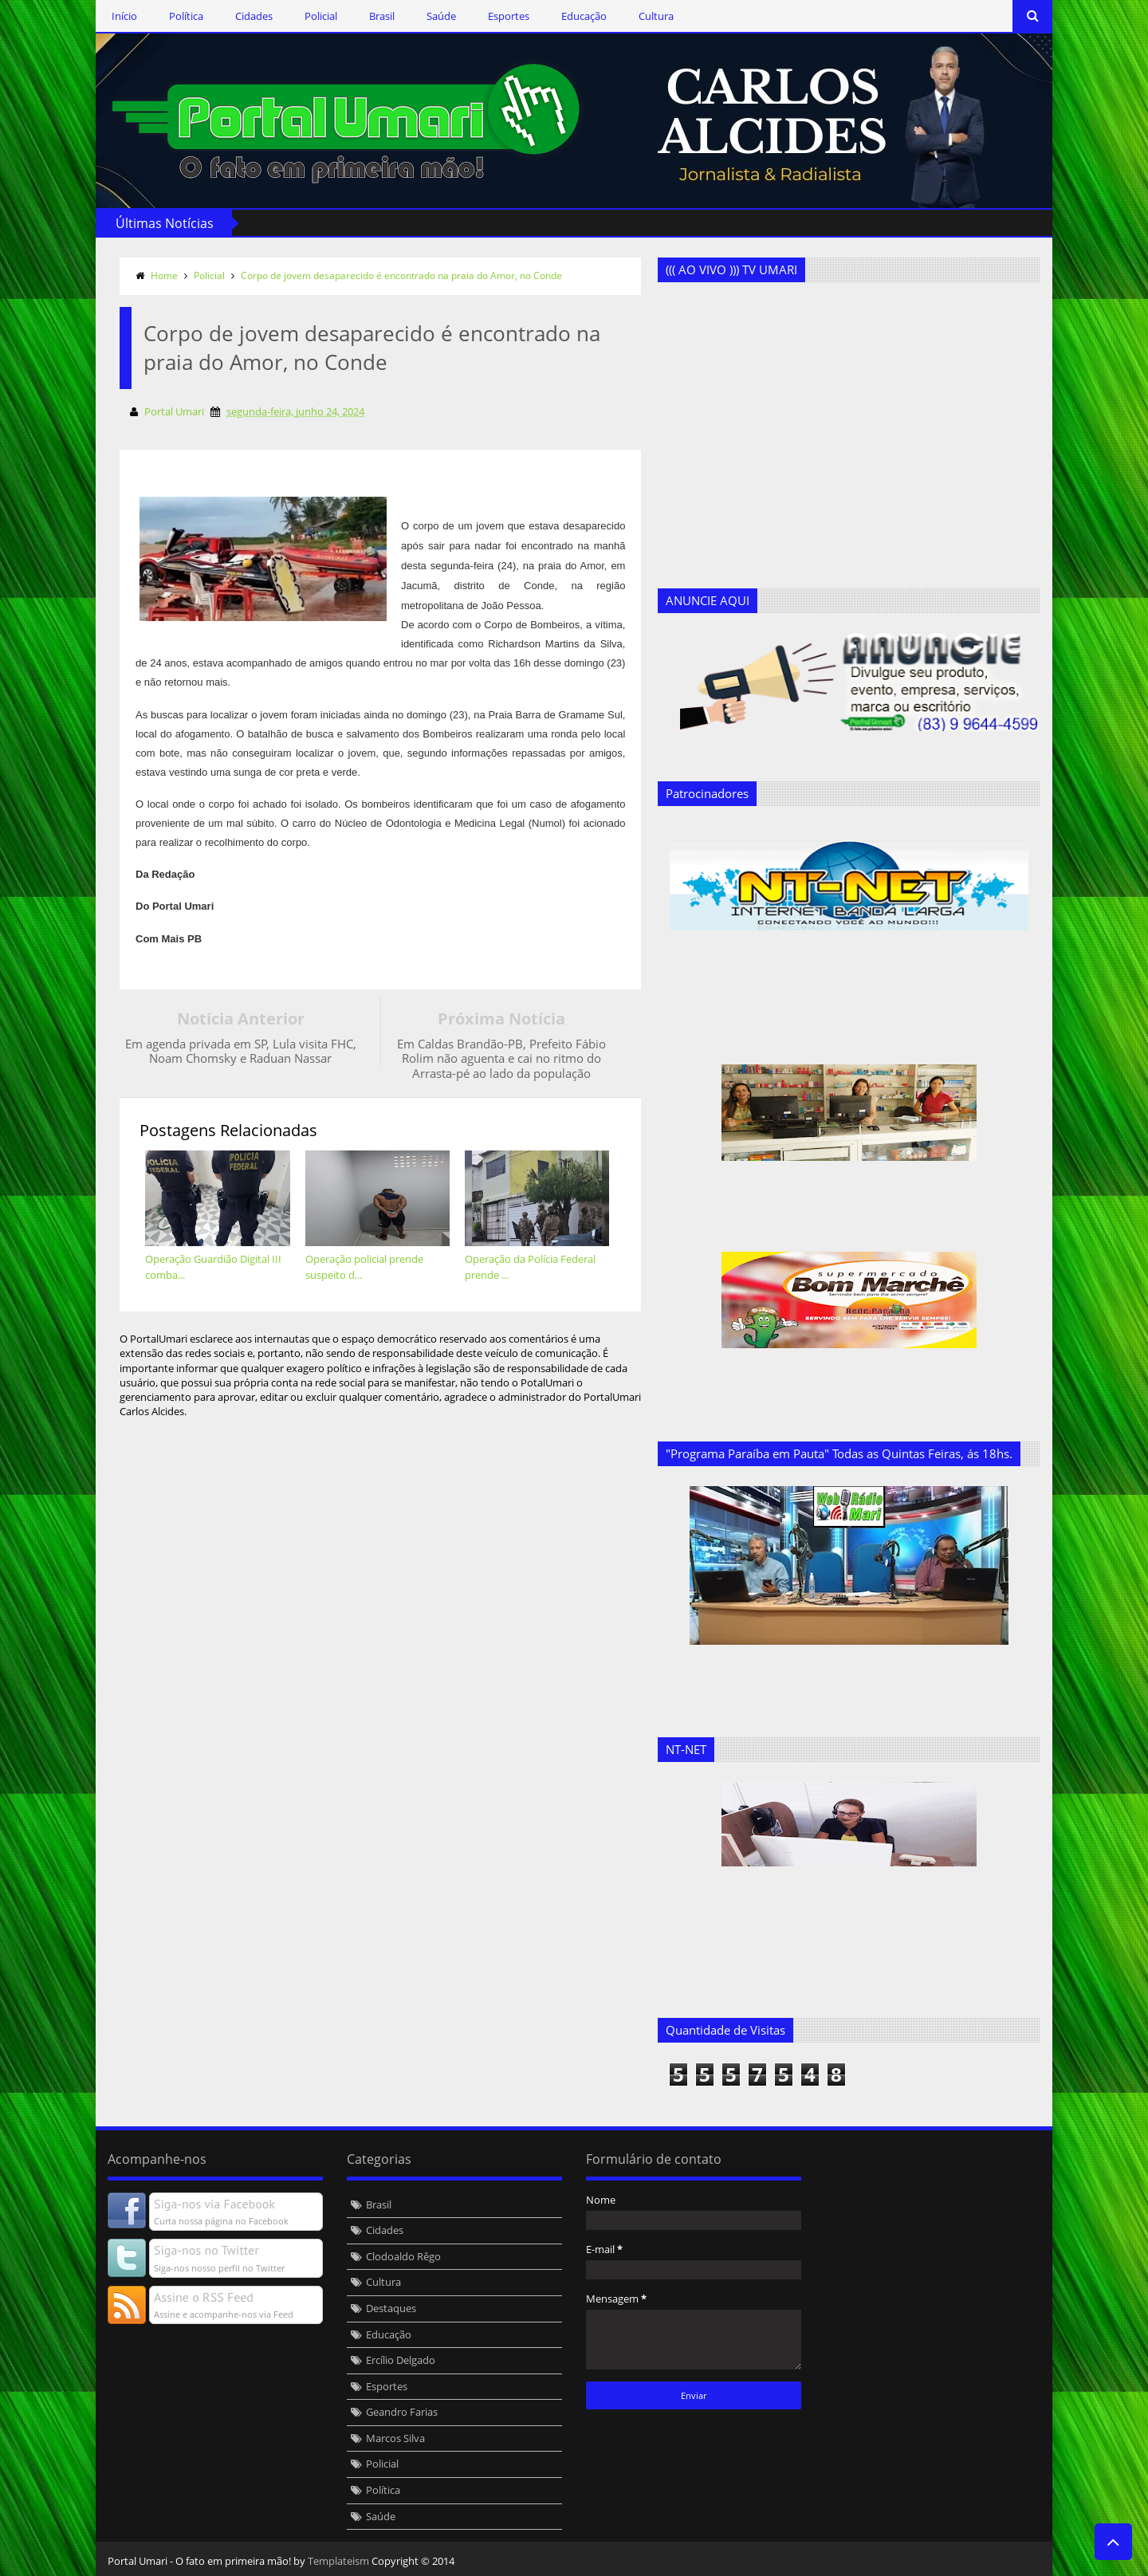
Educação (584, 16)
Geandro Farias (402, 2412)
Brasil (382, 16)
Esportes (508, 16)
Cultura (656, 16)
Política (186, 16)
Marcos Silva (395, 2438)
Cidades (254, 16)
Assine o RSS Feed (204, 2297)
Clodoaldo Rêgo (403, 2256)
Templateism (338, 2561)
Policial (321, 16)
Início (124, 16)
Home (164, 275)
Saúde (441, 16)
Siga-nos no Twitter (206, 2250)
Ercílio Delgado (400, 2360)
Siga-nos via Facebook (214, 2204)
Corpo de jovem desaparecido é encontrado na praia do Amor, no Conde (401, 275)
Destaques (391, 2308)
